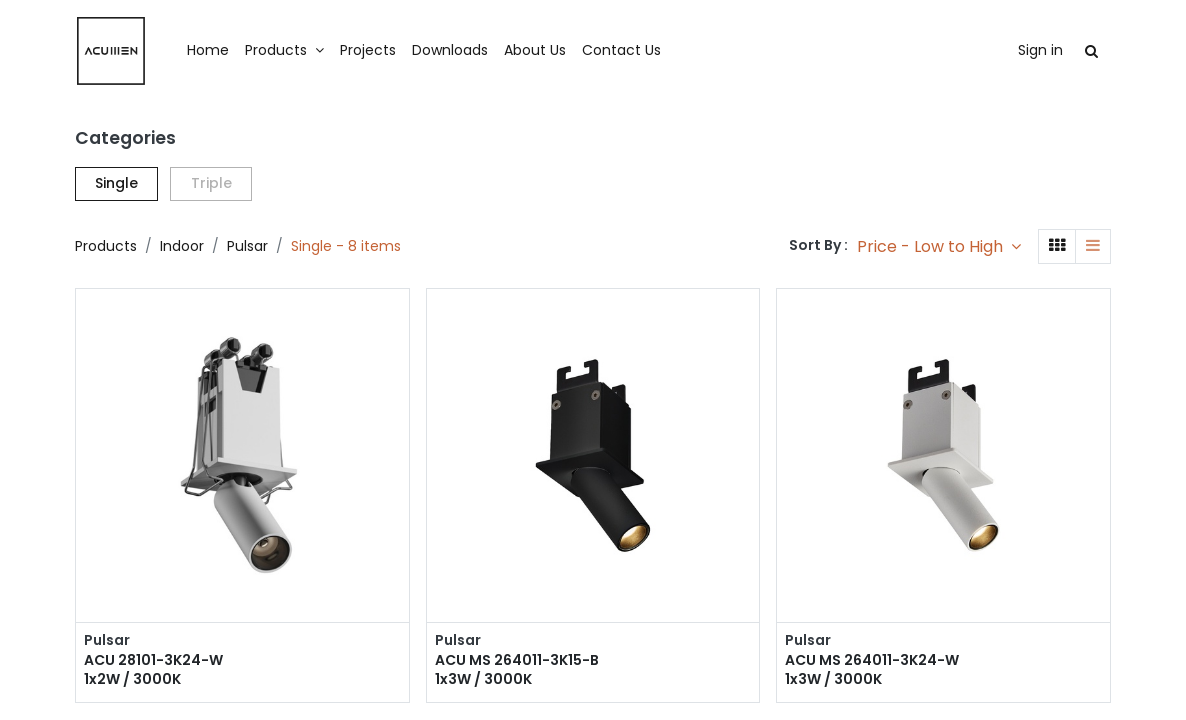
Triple (211, 183)
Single (116, 183)
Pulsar (247, 246)
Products (106, 246)
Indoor (182, 246)
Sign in (1040, 50)
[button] (939, 246)
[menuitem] (208, 51)
